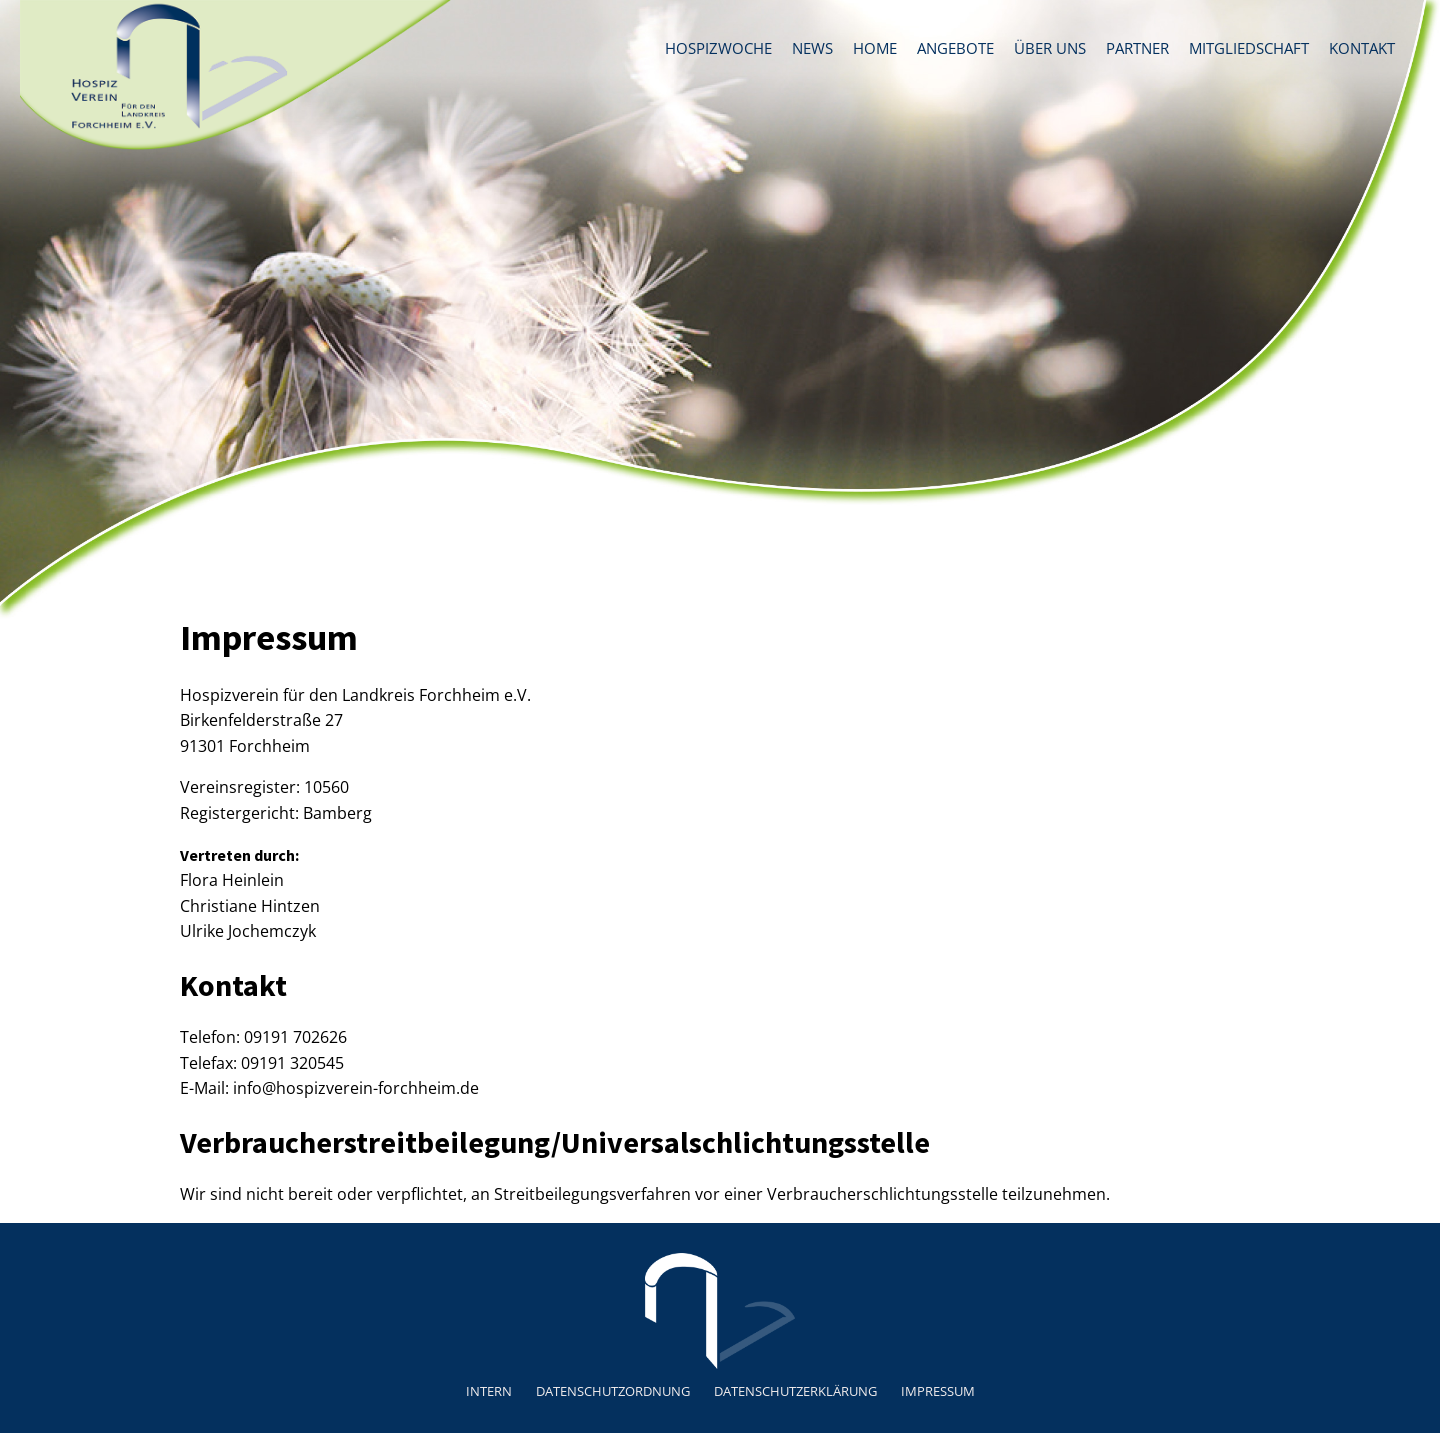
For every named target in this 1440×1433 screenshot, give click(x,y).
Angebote (955, 48)
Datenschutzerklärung (795, 1391)
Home (875, 48)
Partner (1137, 48)
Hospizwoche (718, 48)
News (812, 48)
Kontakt (1362, 48)
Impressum (938, 1391)
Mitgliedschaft (1249, 48)
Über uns (1050, 48)
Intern (489, 1391)
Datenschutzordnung (613, 1391)
